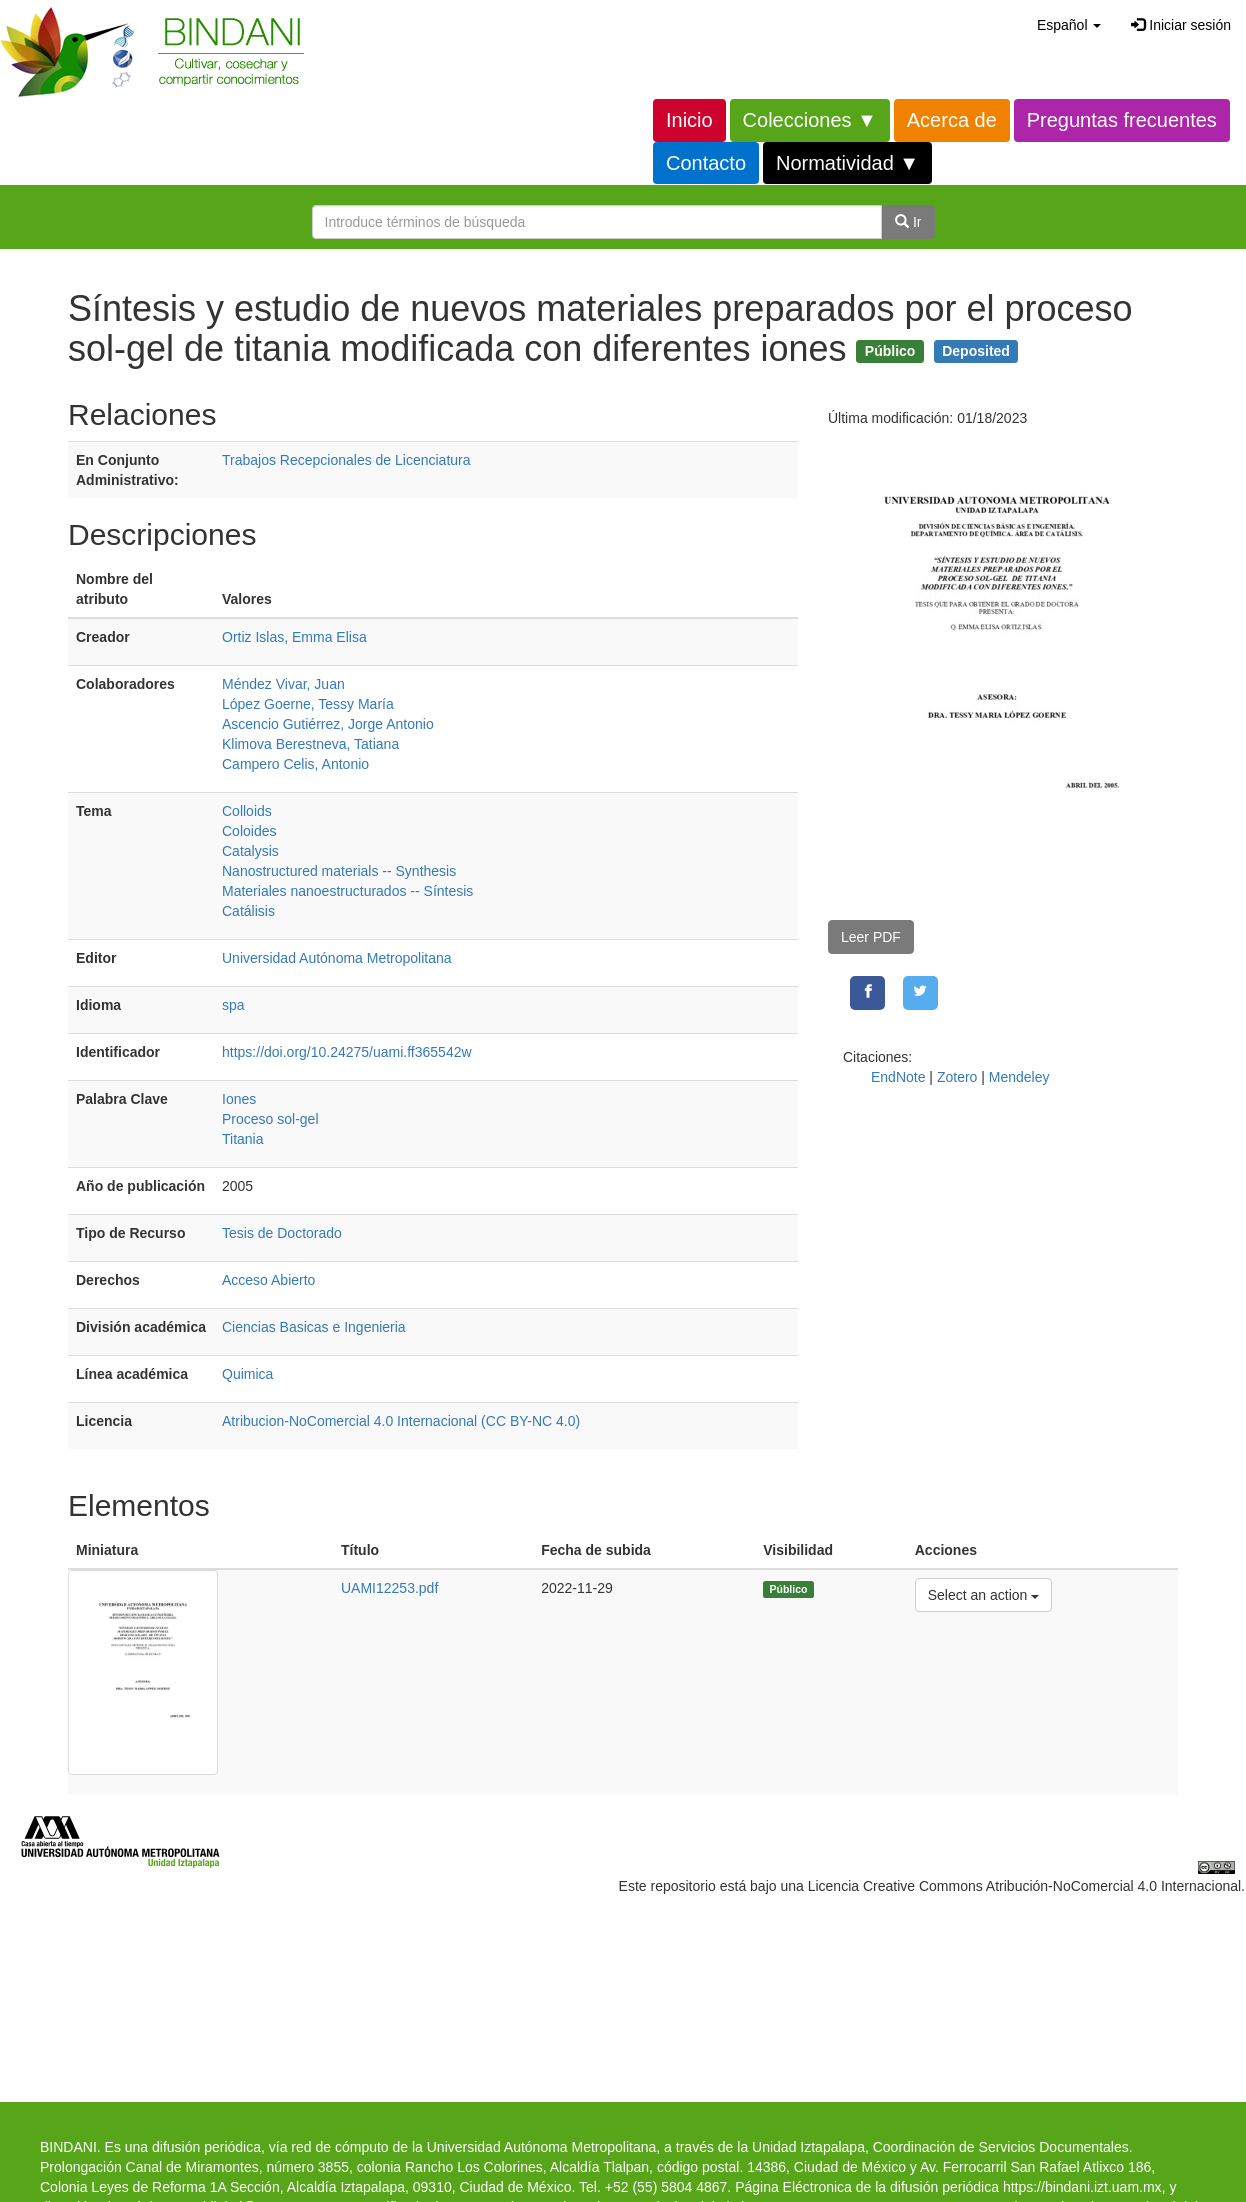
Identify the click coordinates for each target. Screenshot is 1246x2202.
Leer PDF (871, 937)
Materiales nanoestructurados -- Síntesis (347, 891)
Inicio (689, 120)
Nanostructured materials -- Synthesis (339, 871)
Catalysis (250, 851)
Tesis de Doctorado (282, 1233)
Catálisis (248, 911)
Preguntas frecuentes (1122, 120)
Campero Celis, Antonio (295, 764)
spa (233, 1005)
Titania (243, 1139)
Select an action (983, 1593)
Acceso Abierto (268, 1280)
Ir (908, 222)
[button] (1069, 25)
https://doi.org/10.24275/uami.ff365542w (347, 1052)
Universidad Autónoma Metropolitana (337, 958)
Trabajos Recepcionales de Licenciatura (346, 460)
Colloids (247, 811)
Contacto (706, 163)
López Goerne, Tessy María (308, 704)
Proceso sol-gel (270, 1119)
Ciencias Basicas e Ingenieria (314, 1327)
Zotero (957, 1077)
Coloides (249, 831)
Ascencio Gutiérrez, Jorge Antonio (328, 724)
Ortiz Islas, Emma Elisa (294, 637)
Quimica (247, 1374)
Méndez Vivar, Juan (283, 684)
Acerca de (952, 120)
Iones (239, 1099)
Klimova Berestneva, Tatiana (310, 744)
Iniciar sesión (1181, 25)
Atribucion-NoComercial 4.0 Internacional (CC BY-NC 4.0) (401, 1421)
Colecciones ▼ (810, 120)
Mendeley (1019, 1077)
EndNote (898, 1077)
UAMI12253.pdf (389, 1588)
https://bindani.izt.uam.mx (1082, 2187)
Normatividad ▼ (847, 163)
